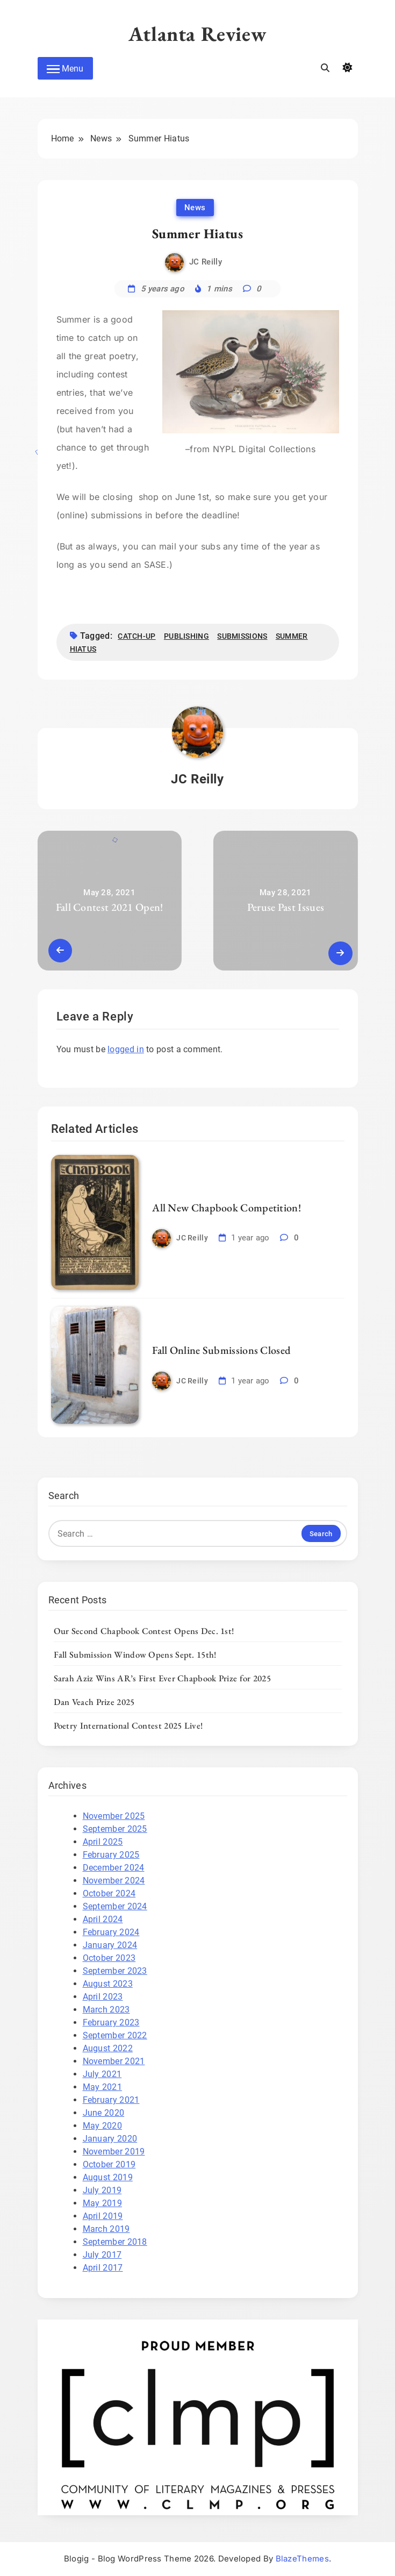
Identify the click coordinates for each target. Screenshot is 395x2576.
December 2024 (114, 1868)
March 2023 (106, 2009)
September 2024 (115, 1906)
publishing (186, 636)
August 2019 (108, 2177)
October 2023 (109, 1958)
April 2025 (103, 1842)
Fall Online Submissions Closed (221, 1350)
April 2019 (103, 2216)
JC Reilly (205, 262)
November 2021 (114, 2061)
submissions (242, 636)
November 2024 (114, 1880)
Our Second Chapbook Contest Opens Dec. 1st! (144, 1631)
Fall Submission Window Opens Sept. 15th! (135, 1654)
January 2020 (110, 2138)
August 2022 (108, 2048)
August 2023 (108, 1984)
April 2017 (103, 2268)
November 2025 (114, 1816)
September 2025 (115, 1829)
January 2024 (110, 1945)
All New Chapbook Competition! (226, 1208)
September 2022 (115, 2035)
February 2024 (111, 1932)
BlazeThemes (302, 2558)
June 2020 (104, 2113)
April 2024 (103, 1919)
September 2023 (115, 1971)
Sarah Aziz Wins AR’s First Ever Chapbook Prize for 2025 (162, 1678)
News (195, 207)
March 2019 (106, 2229)
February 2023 (111, 2022)
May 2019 (102, 2203)
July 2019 (102, 2190)
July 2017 (102, 2255)
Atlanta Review (197, 33)
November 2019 (114, 2151)
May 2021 (102, 2087)
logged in (125, 1049)
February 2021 (111, 2100)
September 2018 (115, 2242)
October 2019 (109, 2164)
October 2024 (109, 1893)
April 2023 (103, 1997)
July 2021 (102, 2074)
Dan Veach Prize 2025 (94, 1702)
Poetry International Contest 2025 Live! (128, 1725)
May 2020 (102, 2126)
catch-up (136, 636)
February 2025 (111, 1855)
